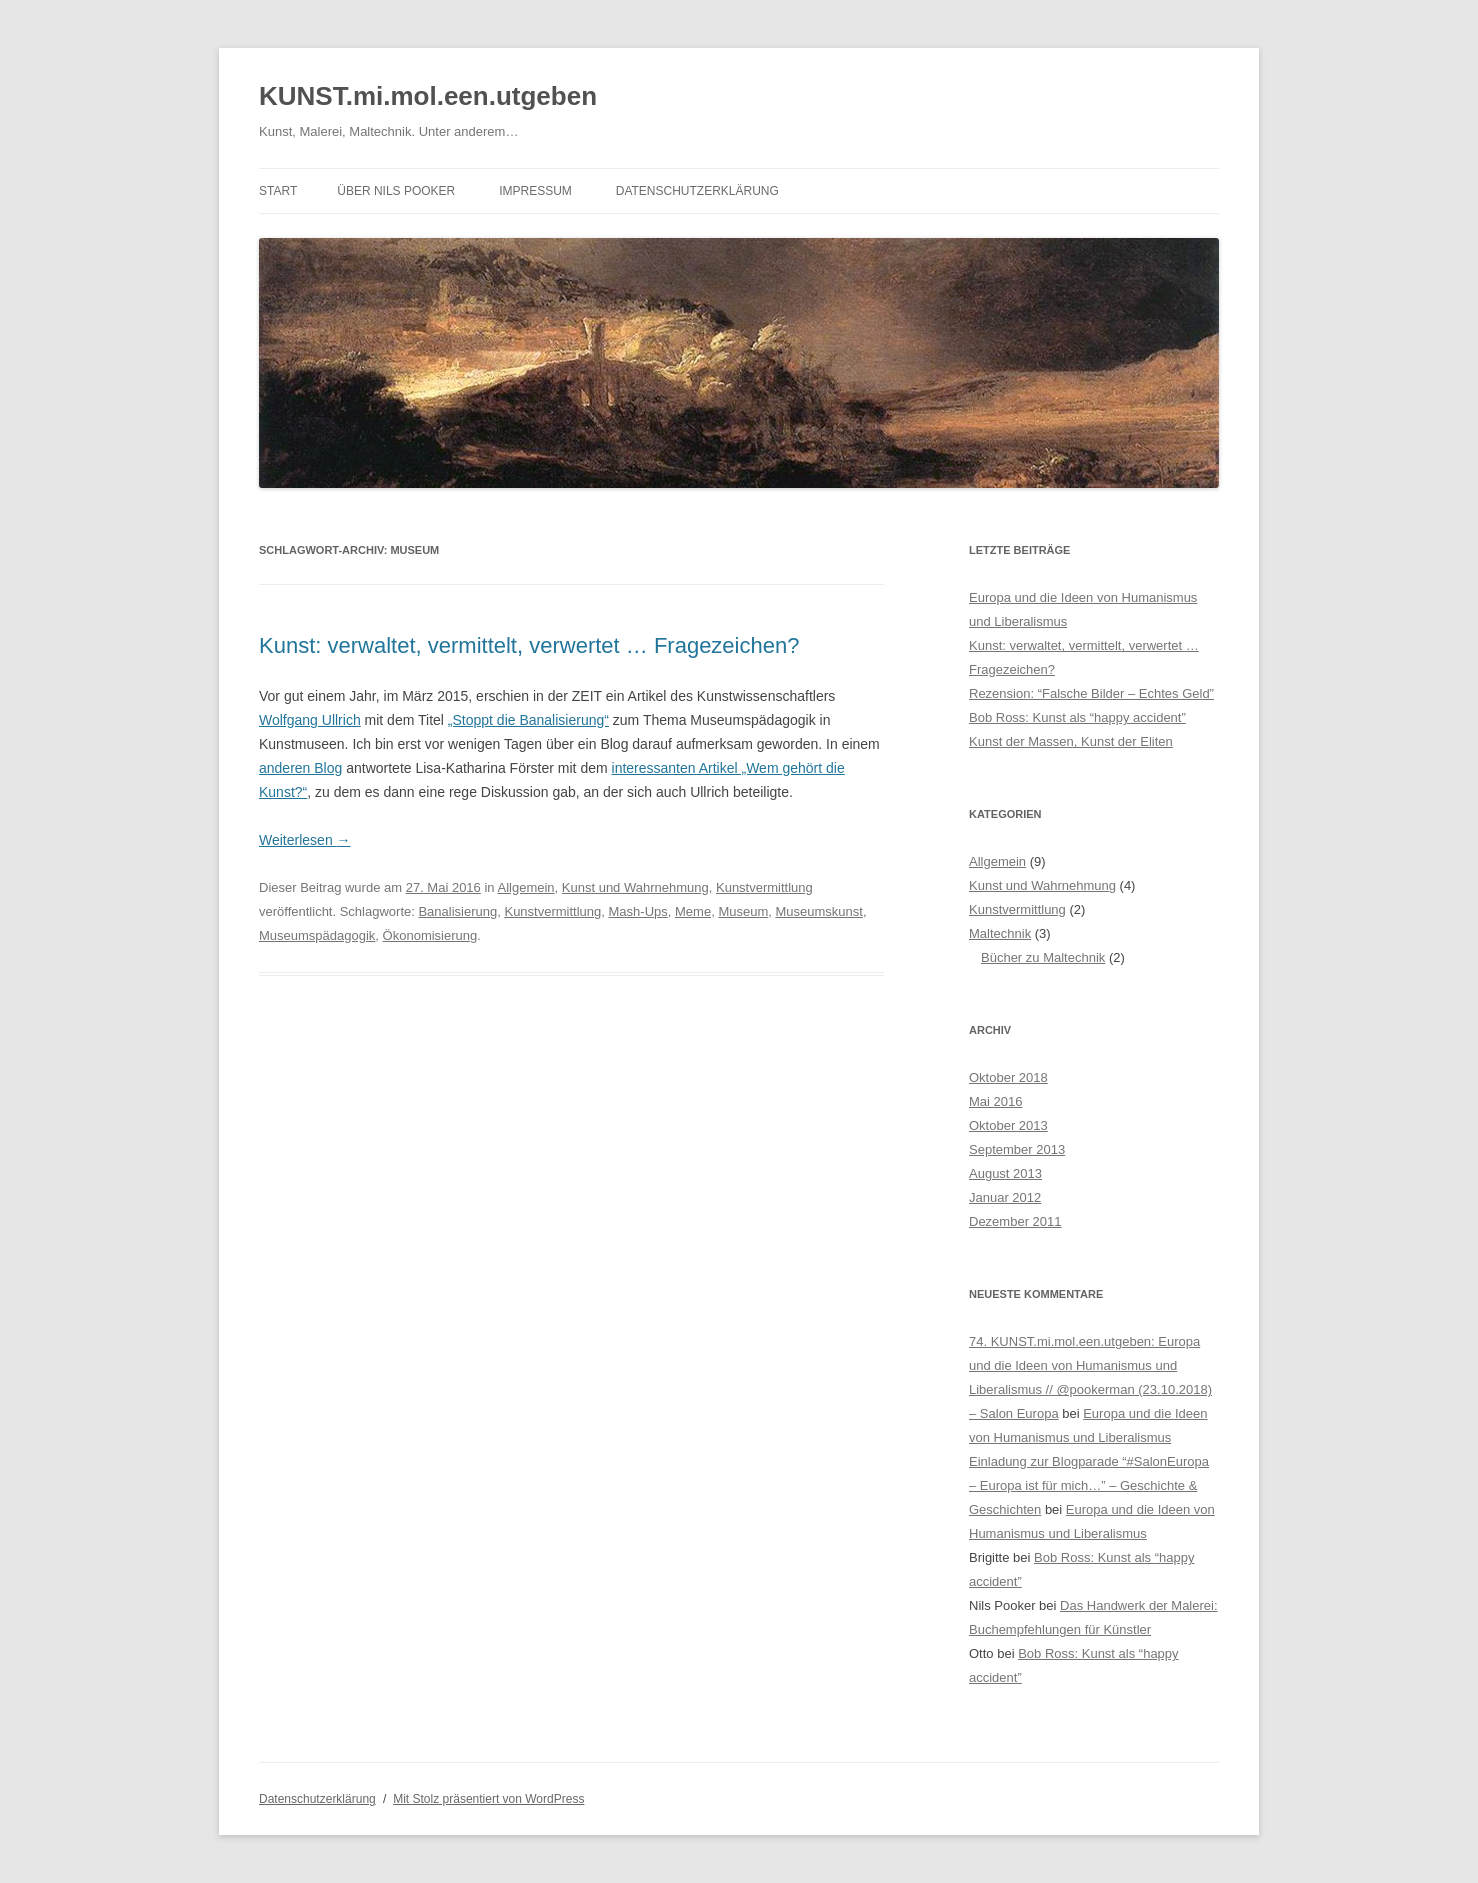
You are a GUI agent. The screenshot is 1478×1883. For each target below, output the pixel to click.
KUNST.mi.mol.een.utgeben (428, 96)
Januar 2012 (1005, 1197)
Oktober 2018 (1008, 1077)
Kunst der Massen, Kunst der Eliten (1071, 741)
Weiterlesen (305, 840)
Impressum (535, 191)
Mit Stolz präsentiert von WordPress (488, 1799)
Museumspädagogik (317, 935)
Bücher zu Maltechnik (1043, 957)
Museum (743, 911)
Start (278, 191)
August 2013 (1005, 1173)
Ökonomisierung (430, 935)
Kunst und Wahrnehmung (635, 887)
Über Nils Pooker (396, 191)
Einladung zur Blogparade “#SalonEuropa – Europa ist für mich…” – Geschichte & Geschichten (1089, 1485)
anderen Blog (300, 768)
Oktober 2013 (1008, 1125)
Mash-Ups (638, 911)
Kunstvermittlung (764, 887)
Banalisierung (457, 911)
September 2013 (1017, 1149)
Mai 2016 (995, 1101)
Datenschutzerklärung (697, 191)
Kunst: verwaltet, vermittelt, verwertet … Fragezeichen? (529, 645)
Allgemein (525, 887)
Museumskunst (818, 911)
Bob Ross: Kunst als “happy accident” (1077, 717)
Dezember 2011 (1015, 1221)
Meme (693, 911)
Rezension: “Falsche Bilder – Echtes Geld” (1091, 693)
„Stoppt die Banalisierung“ (528, 720)
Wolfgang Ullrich (310, 720)
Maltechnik (1000, 933)
